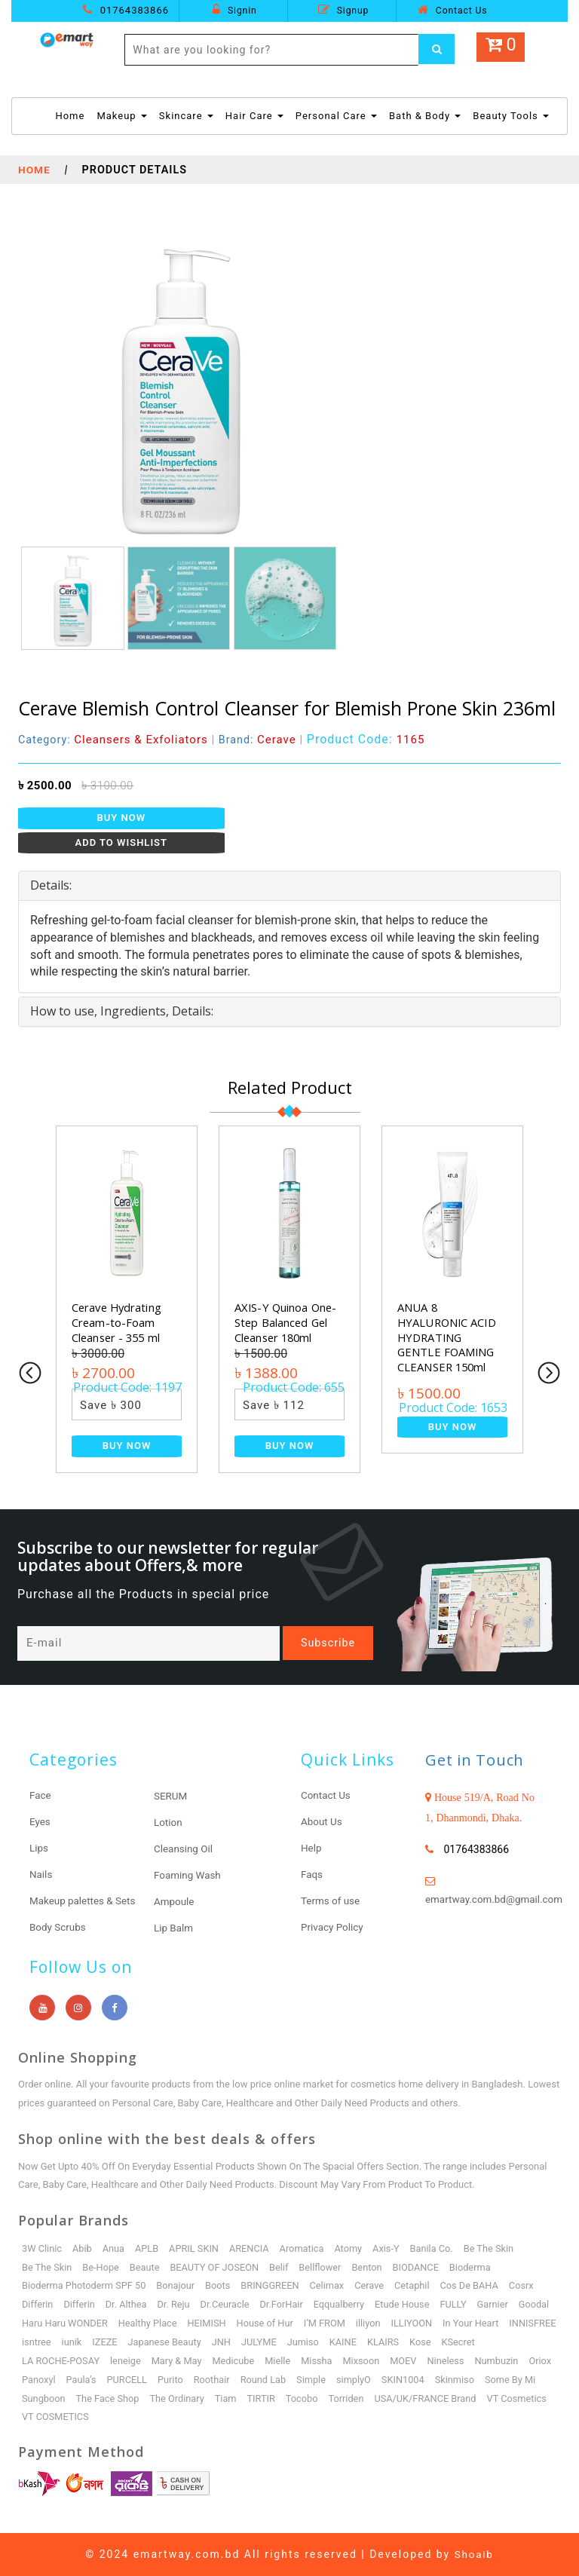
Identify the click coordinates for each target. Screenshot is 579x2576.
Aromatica (306, 2248)
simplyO (391, 2379)
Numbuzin (504, 2360)
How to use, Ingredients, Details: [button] (121, 1011)
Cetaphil (418, 2286)
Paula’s (115, 2379)
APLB (148, 2248)
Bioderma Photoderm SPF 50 (85, 2286)
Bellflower (324, 2267)
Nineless (452, 2360)
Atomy (353, 2248)
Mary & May (178, 2360)
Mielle (281, 2360)
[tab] (289, 885)
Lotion (168, 1823)
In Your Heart (519, 2323)
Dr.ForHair (285, 2305)
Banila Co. (437, 2248)
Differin (38, 2305)
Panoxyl (72, 2379)
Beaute (146, 2267)
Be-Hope (102, 2267)
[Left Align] (437, 50)
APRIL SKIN (196, 2248)
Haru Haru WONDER (107, 2323)
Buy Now (121, 817)
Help (312, 1848)
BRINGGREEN (274, 2286)
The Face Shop (171, 2398)
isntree (94, 2342)
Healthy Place (191, 2323)
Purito (206, 2379)
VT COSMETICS (127, 2417)
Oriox (33, 2379)
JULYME (321, 2342)
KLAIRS (446, 2342)
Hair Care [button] (254, 115)
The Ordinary (242, 2398)
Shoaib (474, 2554)
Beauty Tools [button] (511, 115)
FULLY (459, 2305)
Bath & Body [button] (425, 115)
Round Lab (300, 2379)
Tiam (291, 2398)
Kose (484, 2342)
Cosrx (528, 2286)
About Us (322, 1822)
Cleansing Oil (184, 1849)
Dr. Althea (127, 2305)
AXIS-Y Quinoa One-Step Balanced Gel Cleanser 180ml (286, 1322)
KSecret (523, 2342)
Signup (343, 10)
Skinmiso (494, 2379)
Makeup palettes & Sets (84, 1901)
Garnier (500, 2305)
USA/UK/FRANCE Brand (494, 2398)
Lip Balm (174, 1928)
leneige (127, 2360)
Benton (372, 2267)
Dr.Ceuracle (228, 2305)
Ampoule (175, 1902)
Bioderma (477, 2267)
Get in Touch (477, 1760)
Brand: (260, 739)
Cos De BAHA (476, 2286)
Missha (321, 2360)
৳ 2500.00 (45, 785)
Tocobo (368, 2398)
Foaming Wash (189, 1876)
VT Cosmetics (52, 2417)
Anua (114, 2248)
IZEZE (164, 2342)
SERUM (171, 1796)
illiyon (415, 2323)
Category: (114, 739)
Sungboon (106, 2398)
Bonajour (178, 2286)
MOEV (409, 2360)
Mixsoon (366, 2360)
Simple (349, 2379)
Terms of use (332, 1901)
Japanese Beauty (225, 2342)
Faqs (312, 1875)
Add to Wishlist (121, 842)
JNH (283, 2342)
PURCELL (161, 2379)
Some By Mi (48, 2398)
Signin (234, 10)
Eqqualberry (344, 2305)
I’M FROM (371, 2323)
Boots (221, 2286)
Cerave (375, 2286)
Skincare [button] (186, 115)
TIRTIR (327, 2398)
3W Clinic (42, 2248)
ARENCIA (252, 2248)
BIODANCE (422, 2267)
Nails (41, 1875)
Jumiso (365, 2342)
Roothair (247, 2379)
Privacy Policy (333, 1928)
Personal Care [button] (336, 115)
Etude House (408, 2305)
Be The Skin (495, 2248)
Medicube (237, 2360)
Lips (39, 1848)
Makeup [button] (121, 115)
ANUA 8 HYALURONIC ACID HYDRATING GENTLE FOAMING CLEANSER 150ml (447, 1337)
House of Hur (311, 2323)
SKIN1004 (442, 2379)
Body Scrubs (58, 1928)
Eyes (40, 1822)
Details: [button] (51, 885)
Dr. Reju (175, 2305)
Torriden (413, 2398)
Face (40, 1796)
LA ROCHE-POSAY (61, 2360)
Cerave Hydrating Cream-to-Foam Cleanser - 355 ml (118, 1322)
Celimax (332, 2286)
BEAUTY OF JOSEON (217, 2267)
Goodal (37, 2323)
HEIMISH (251, 2323)
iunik (131, 2342)
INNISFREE (45, 2342)
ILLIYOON (460, 2323)
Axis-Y (391, 2248)
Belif (283, 2267)
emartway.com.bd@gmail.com (496, 1900)
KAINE (406, 2342)
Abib (83, 2248)
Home (69, 115)
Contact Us (452, 10)
